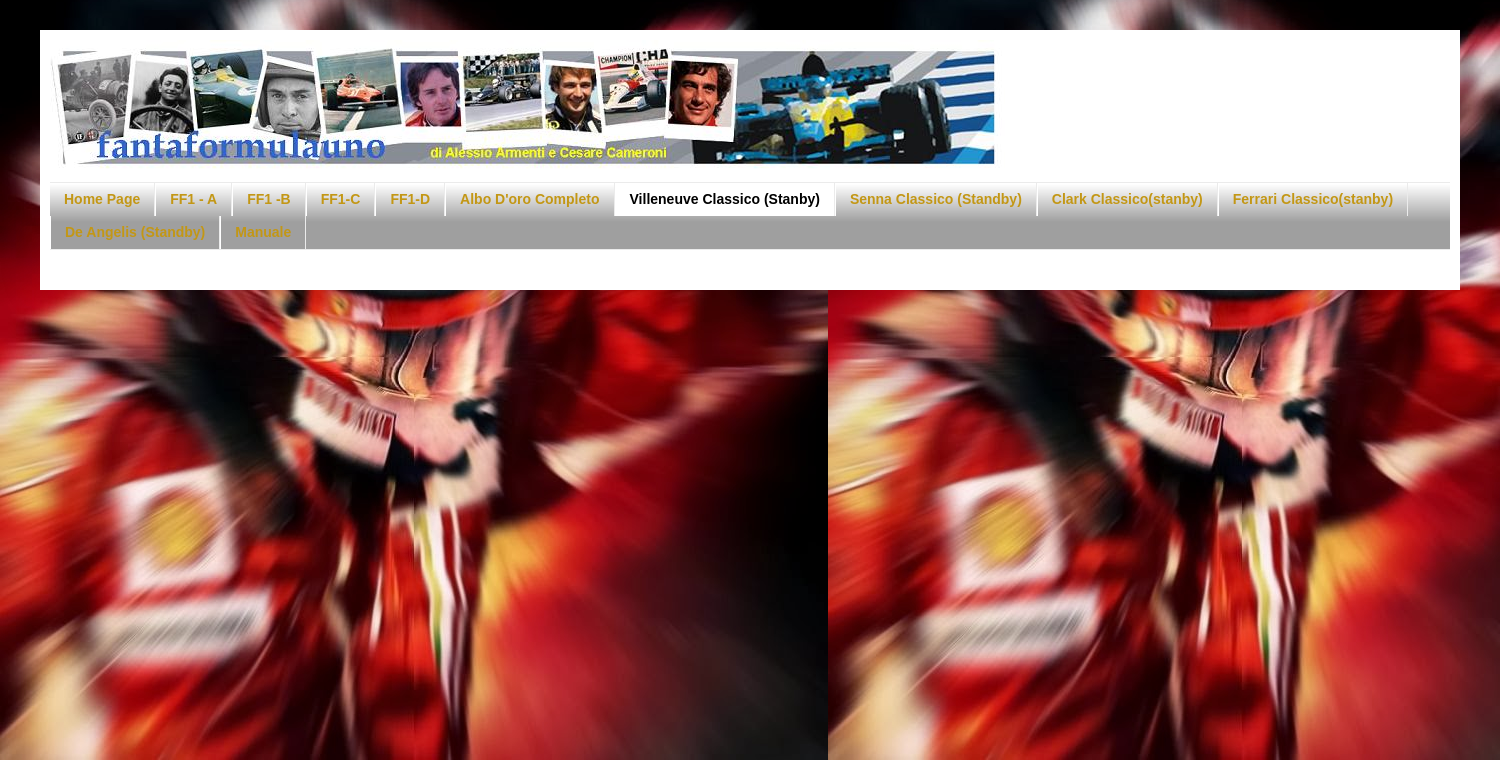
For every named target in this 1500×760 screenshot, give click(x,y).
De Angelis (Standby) (135, 232)
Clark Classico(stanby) (1127, 199)
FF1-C (341, 199)
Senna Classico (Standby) (936, 199)
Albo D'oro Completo (529, 199)
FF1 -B (269, 199)
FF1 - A (193, 199)
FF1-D (410, 199)
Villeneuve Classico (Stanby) (725, 199)
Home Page (102, 199)
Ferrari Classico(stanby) (1313, 199)
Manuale (263, 232)
